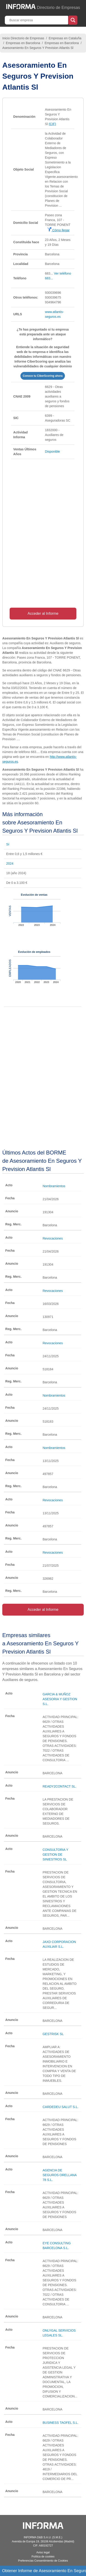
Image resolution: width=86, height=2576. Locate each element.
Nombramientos (54, 1186)
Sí (7, 844)
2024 (9, 863)
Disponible (52, 451)
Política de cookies (42, 2556)
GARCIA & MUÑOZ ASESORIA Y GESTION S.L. (60, 1699)
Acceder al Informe (43, 613)
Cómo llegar (58, 230)
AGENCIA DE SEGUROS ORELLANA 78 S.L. (60, 2175)
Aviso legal (43, 2552)
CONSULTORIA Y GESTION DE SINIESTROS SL (55, 1854)
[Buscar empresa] (37, 20)
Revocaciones (53, 1238)
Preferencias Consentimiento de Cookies (43, 2560)
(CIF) (52, 124)
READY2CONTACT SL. (59, 1786)
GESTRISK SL (53, 2034)
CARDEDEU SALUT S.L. (60, 2107)
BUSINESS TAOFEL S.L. (60, 2422)
